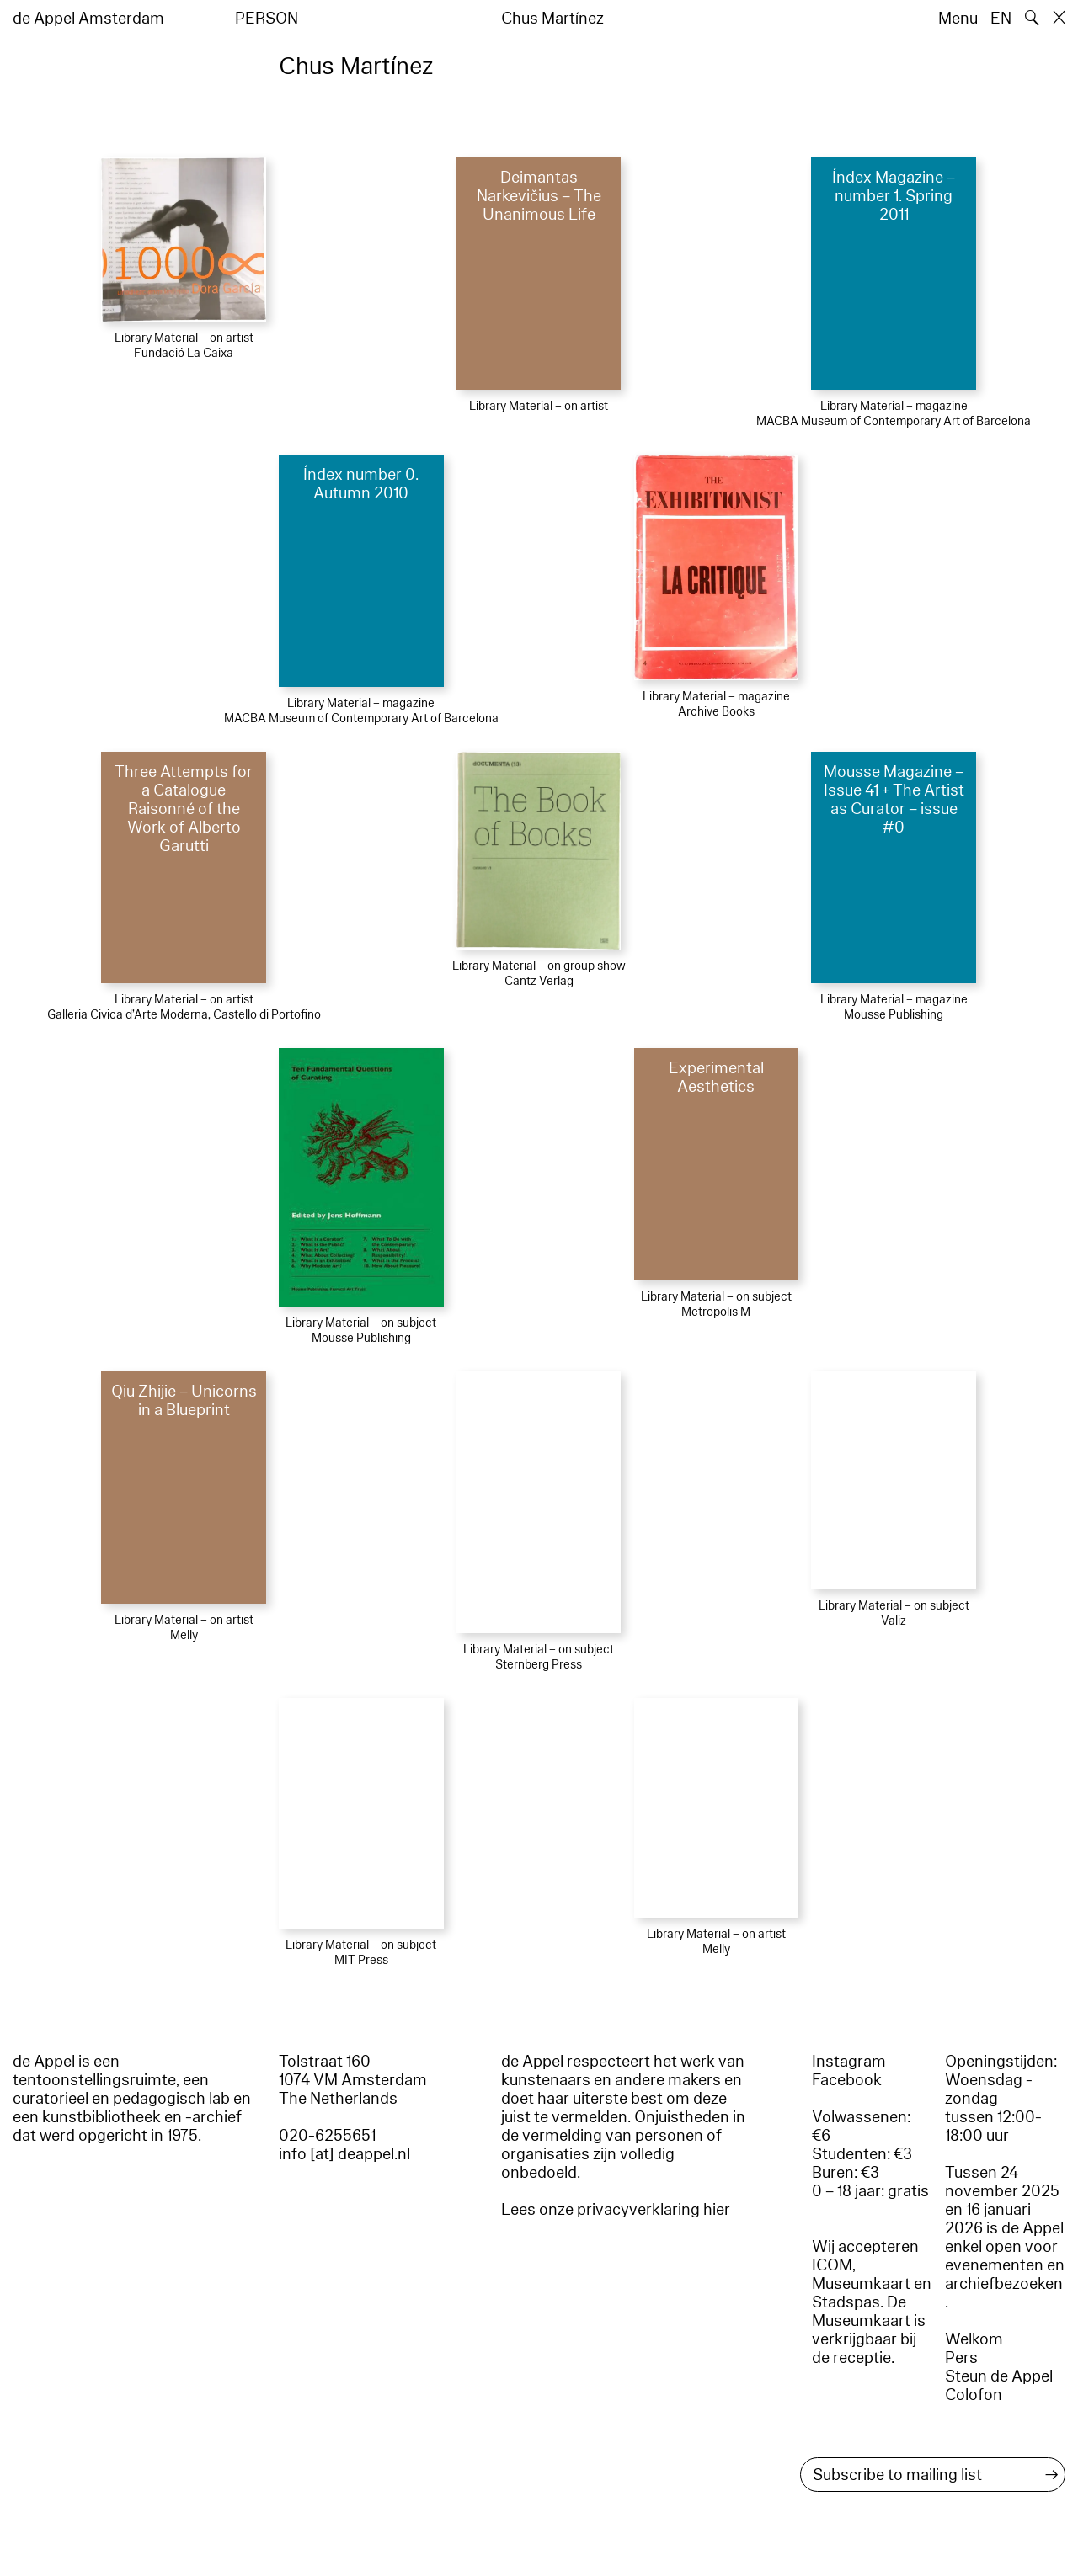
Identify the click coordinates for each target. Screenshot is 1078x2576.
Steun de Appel (999, 2376)
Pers (961, 2358)
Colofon (973, 2395)
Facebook (847, 2080)
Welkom (974, 2339)
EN (1000, 18)
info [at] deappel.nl (344, 2154)
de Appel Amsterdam (88, 18)
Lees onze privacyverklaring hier (615, 2210)
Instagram (849, 2062)
